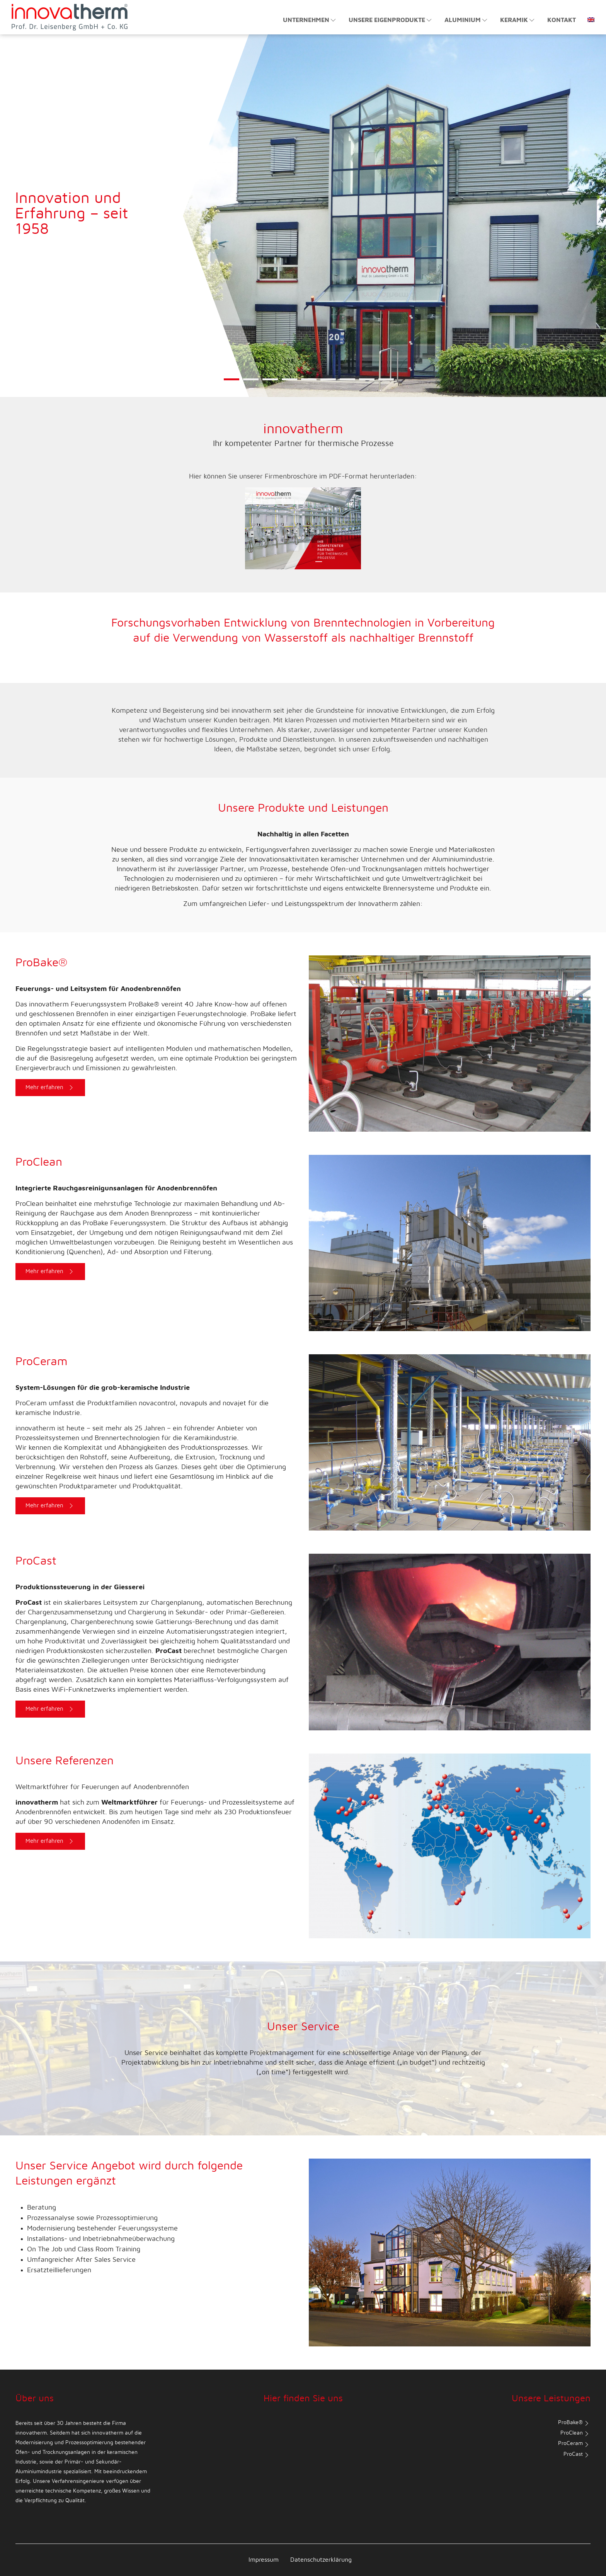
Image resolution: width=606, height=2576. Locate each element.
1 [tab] (231, 384)
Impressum (264, 2560)
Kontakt (561, 20)
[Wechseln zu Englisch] (588, 16)
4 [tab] (289, 384)
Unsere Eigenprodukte (391, 20)
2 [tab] (250, 384)
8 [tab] (366, 384)
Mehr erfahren (51, 1088)
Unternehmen (310, 20)
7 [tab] (347, 384)
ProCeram (574, 2444)
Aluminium (466, 20)
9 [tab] (386, 384)
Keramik (518, 20)
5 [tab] (308, 384)
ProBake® (574, 2423)
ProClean (575, 2434)
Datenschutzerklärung (321, 2560)
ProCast (577, 2455)
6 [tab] (328, 384)
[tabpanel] (303, 215)
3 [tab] (270, 384)
